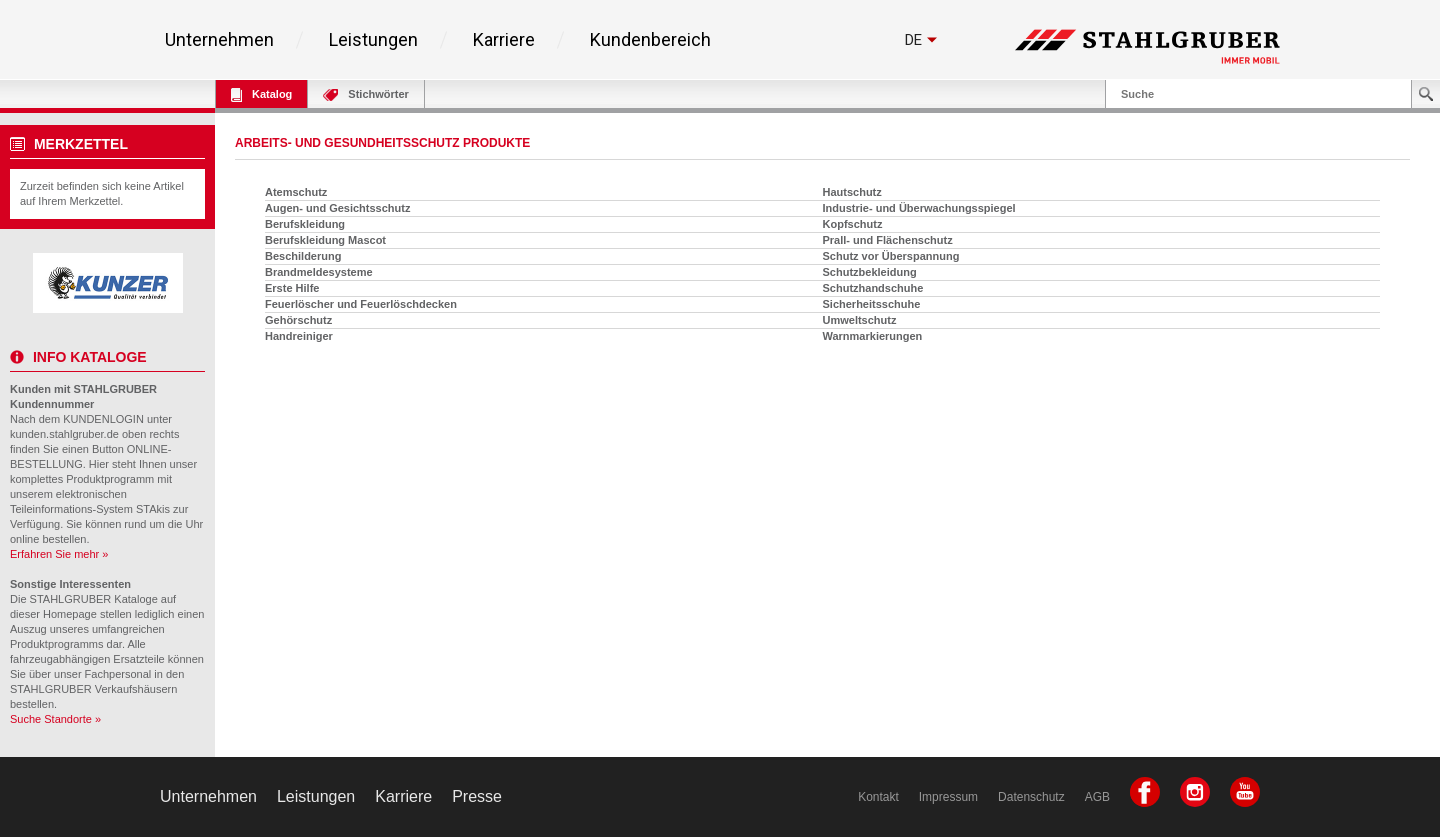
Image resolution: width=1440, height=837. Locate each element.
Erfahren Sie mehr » (59, 554)
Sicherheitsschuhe (872, 304)
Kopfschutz (853, 224)
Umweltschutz (860, 320)
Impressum (948, 797)
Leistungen (373, 40)
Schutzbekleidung (870, 272)
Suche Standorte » (55, 719)
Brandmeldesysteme (319, 272)
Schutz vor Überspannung (891, 256)
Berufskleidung (305, 224)
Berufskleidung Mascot (325, 240)
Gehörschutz (298, 320)
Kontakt (878, 797)
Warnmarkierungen (873, 336)
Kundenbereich (650, 40)
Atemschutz (296, 192)
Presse (477, 796)
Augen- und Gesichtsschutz (337, 208)
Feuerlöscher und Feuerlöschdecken (361, 304)
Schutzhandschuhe (873, 288)
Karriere (504, 40)
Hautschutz (852, 192)
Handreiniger (299, 336)
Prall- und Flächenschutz (888, 240)
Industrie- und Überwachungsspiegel (919, 208)
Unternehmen (219, 40)
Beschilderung (303, 256)
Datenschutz (1031, 797)
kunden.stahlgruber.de (64, 434)
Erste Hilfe (292, 288)
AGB (1097, 797)
